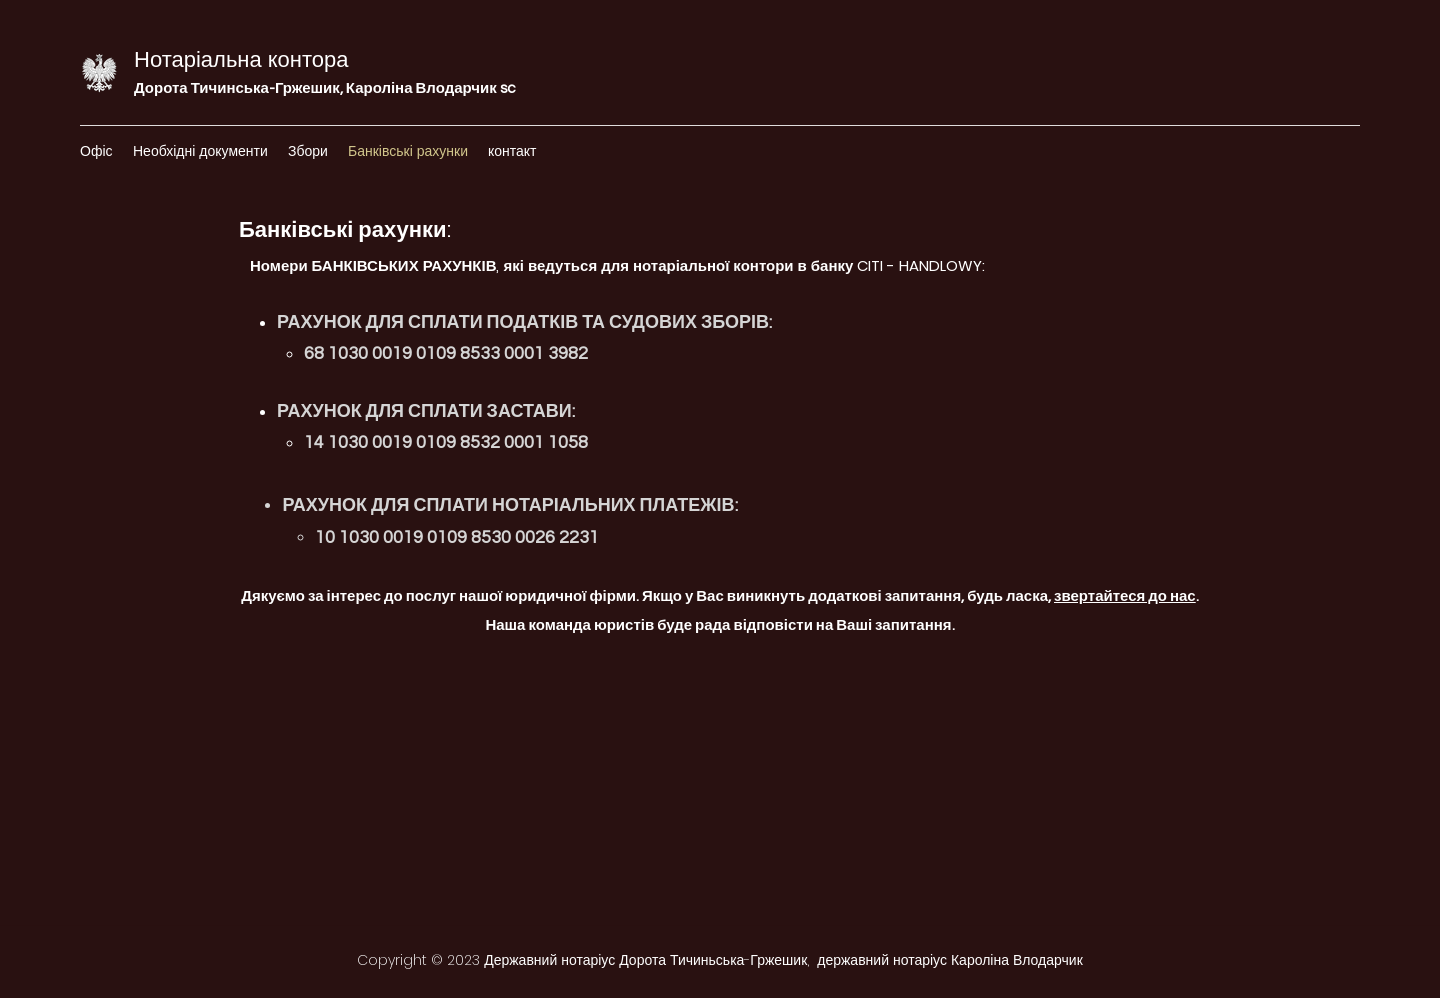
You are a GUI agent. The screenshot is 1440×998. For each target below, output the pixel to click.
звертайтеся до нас (1125, 596)
